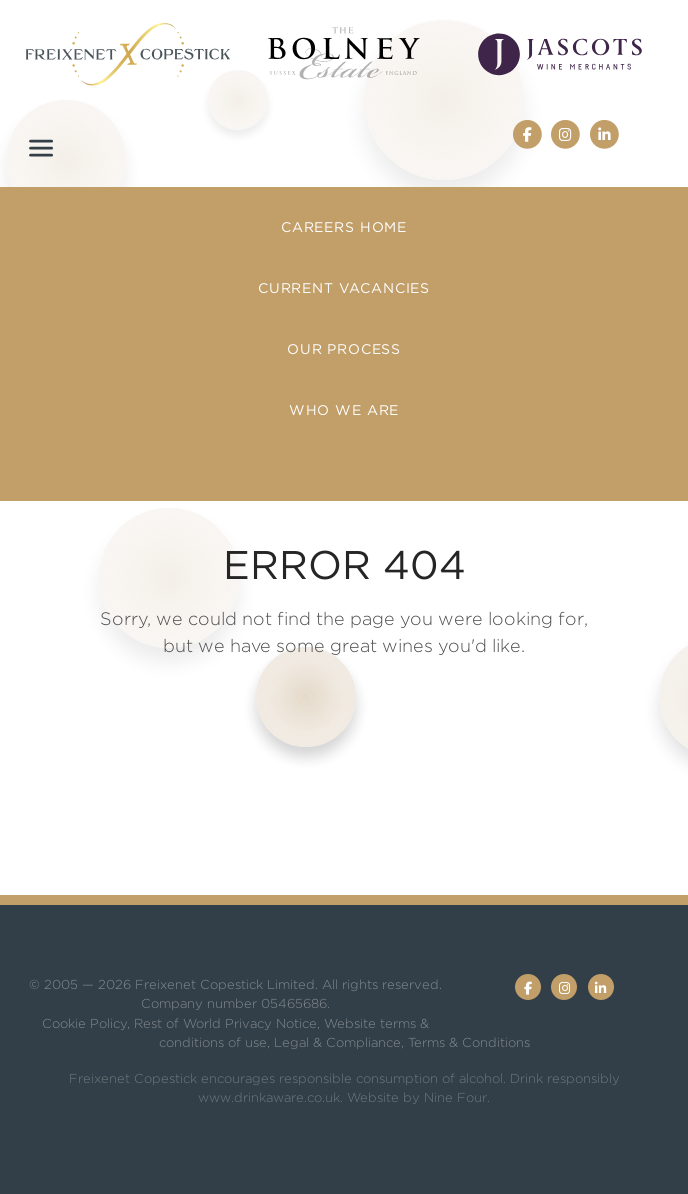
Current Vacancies (344, 288)
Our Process (344, 349)
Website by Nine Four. (418, 1097)
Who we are (344, 410)
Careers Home (344, 227)
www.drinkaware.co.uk (269, 1097)
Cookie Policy (84, 1023)
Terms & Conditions (469, 1042)
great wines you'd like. (427, 645)
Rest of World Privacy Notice (225, 1023)
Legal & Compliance (337, 1042)
